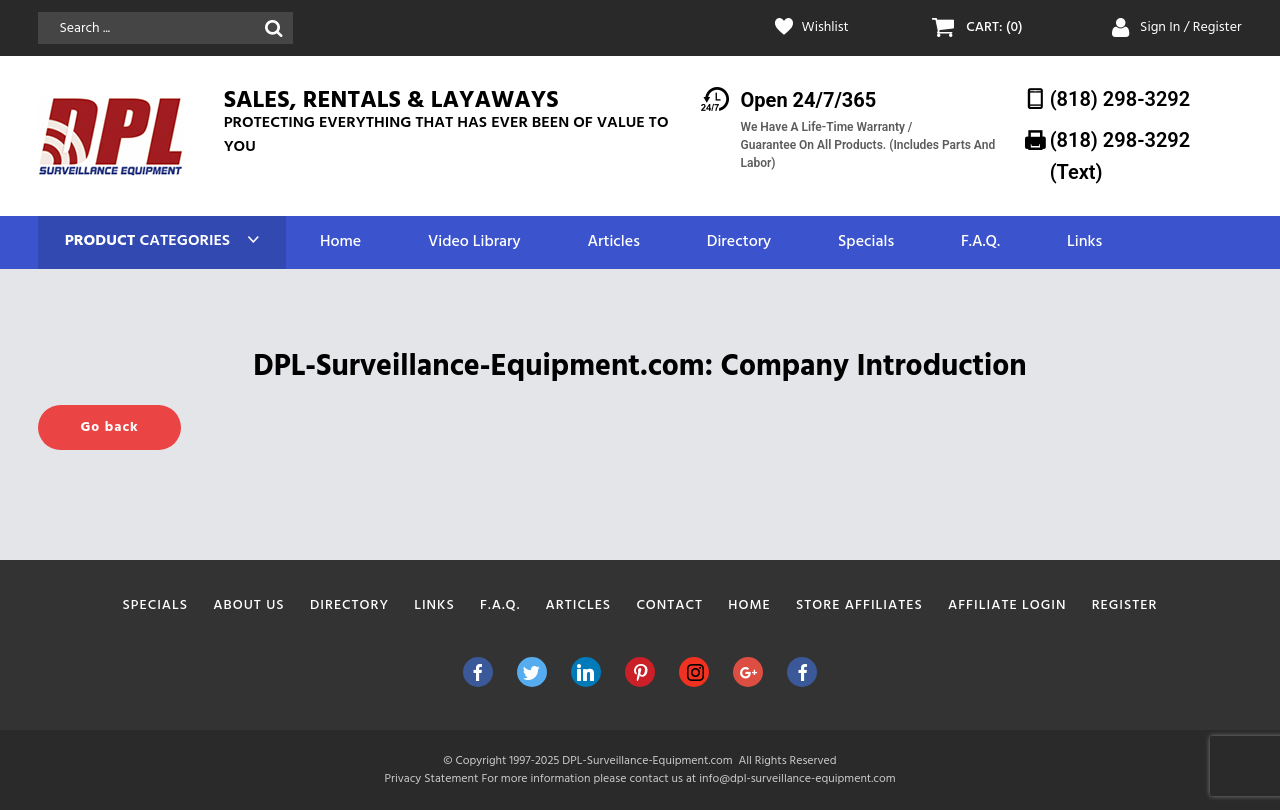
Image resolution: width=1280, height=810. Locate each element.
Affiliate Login (1007, 605)
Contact (669, 605)
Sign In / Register (1191, 27)
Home (340, 242)
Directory (739, 242)
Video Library (474, 242)
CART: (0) (994, 28)
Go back (109, 427)
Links (1084, 242)
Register (1125, 605)
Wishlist (825, 28)
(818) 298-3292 (1120, 99)
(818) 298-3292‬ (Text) (1120, 155)
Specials (866, 242)
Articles (613, 242)
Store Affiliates (859, 605)
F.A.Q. (980, 242)
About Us (248, 605)
